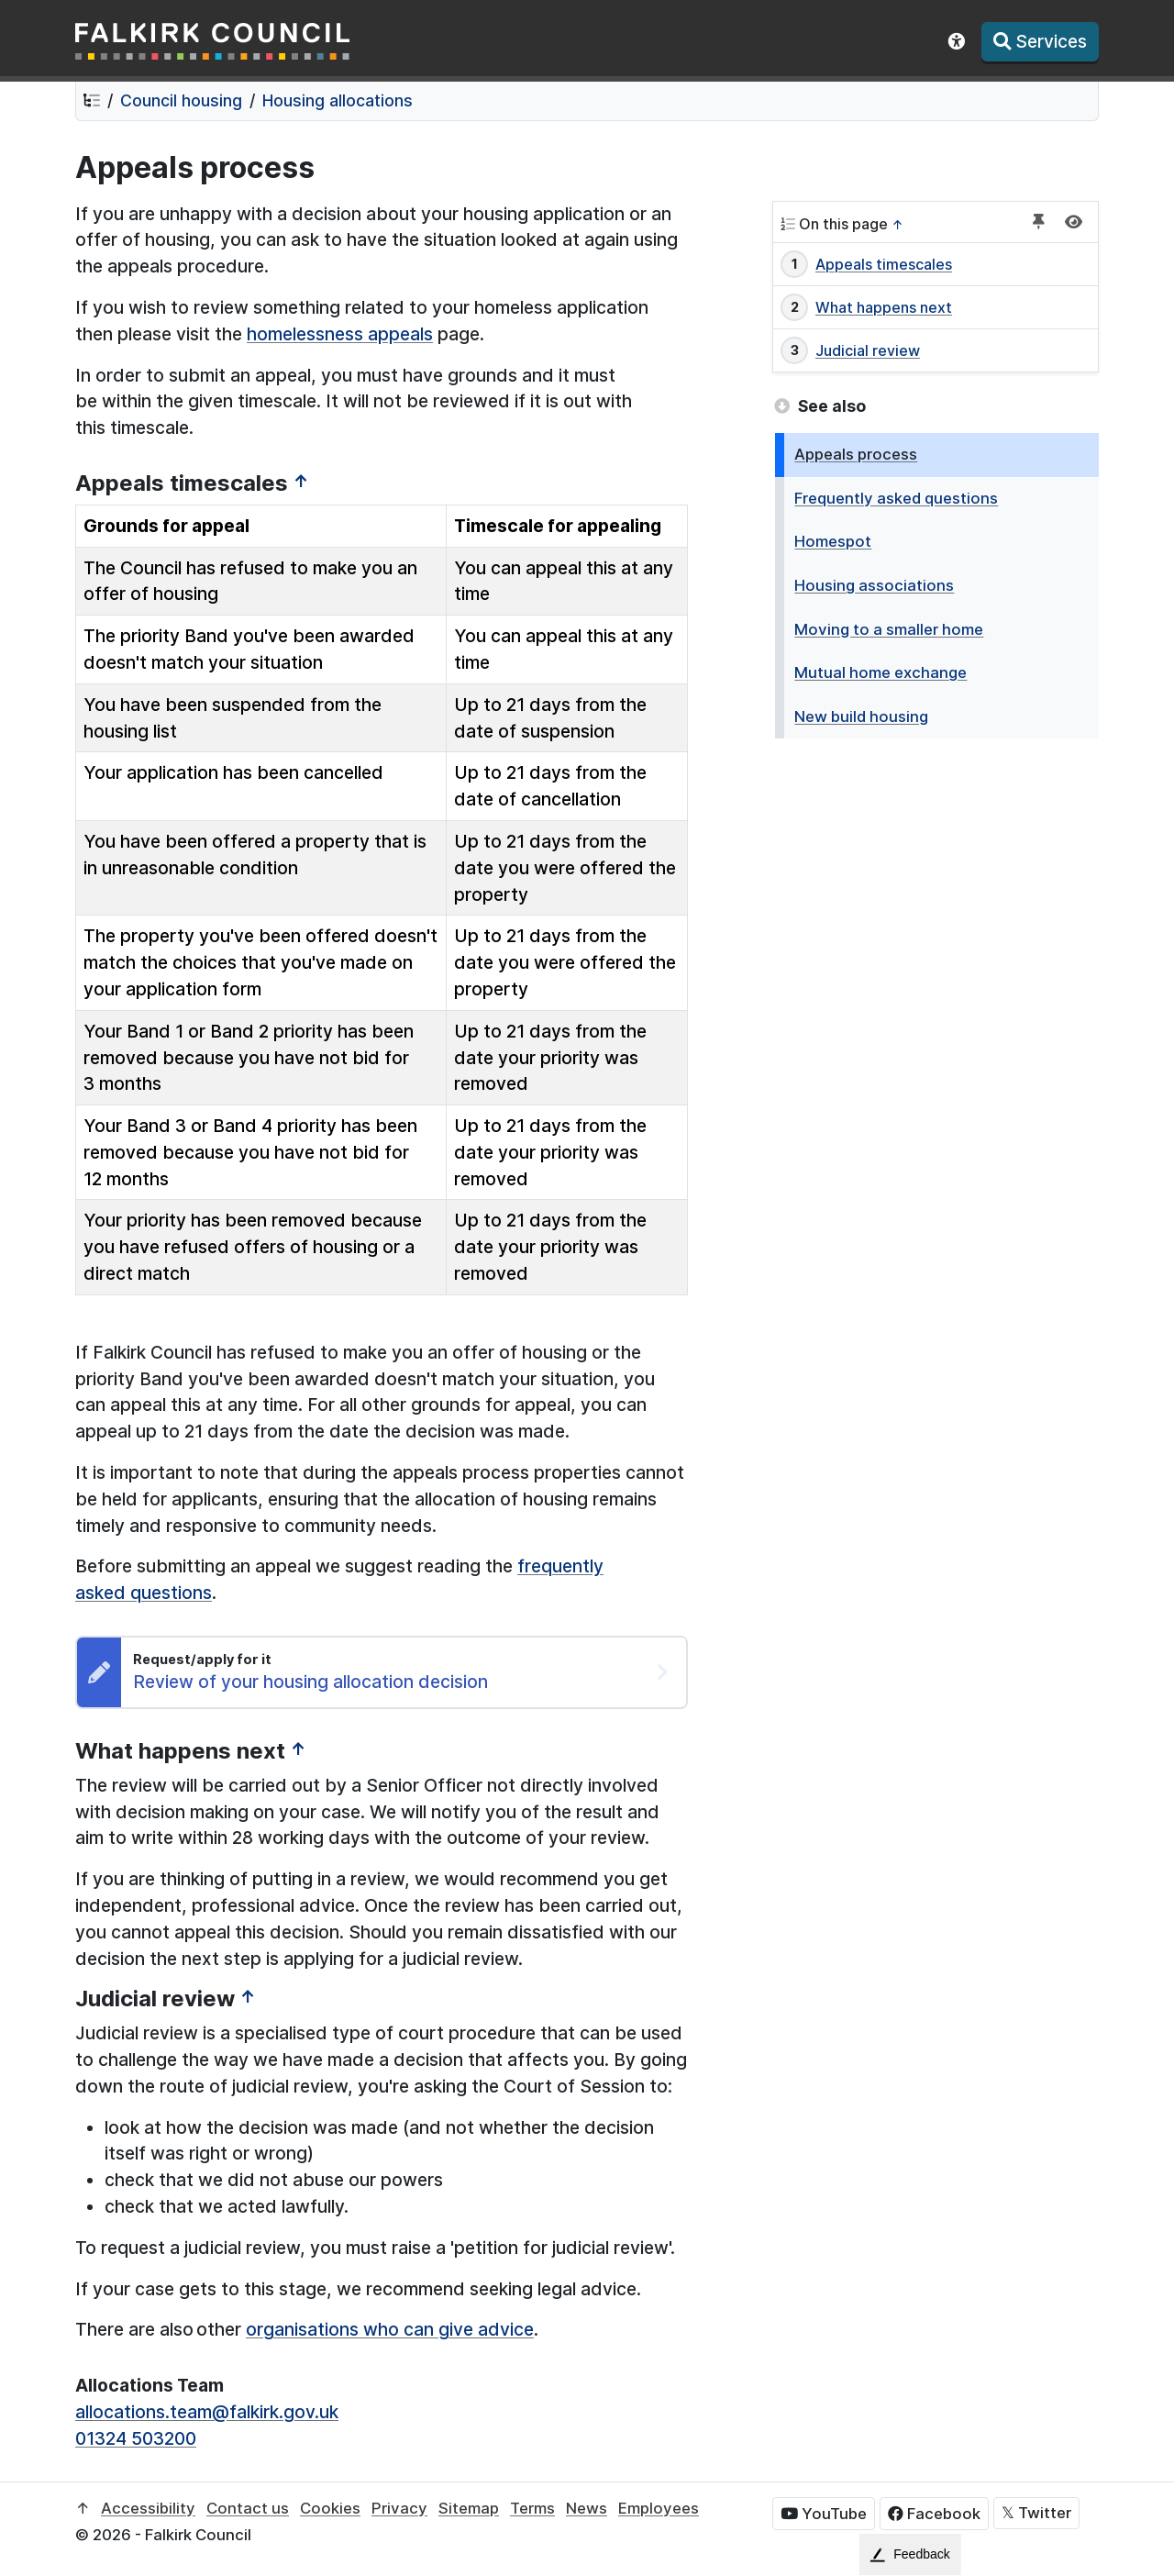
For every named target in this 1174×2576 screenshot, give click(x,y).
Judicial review (867, 350)
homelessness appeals (340, 334)
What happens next (883, 307)
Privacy (399, 2508)
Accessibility (148, 2508)
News (586, 2508)
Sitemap (468, 2508)
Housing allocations (337, 100)
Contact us (247, 2508)
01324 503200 (135, 2438)
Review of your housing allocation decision (310, 1682)
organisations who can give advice (390, 2329)
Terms (532, 2508)
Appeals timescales (883, 264)
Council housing (181, 100)
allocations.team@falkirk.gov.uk (206, 2412)
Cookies (330, 2508)
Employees (658, 2508)
